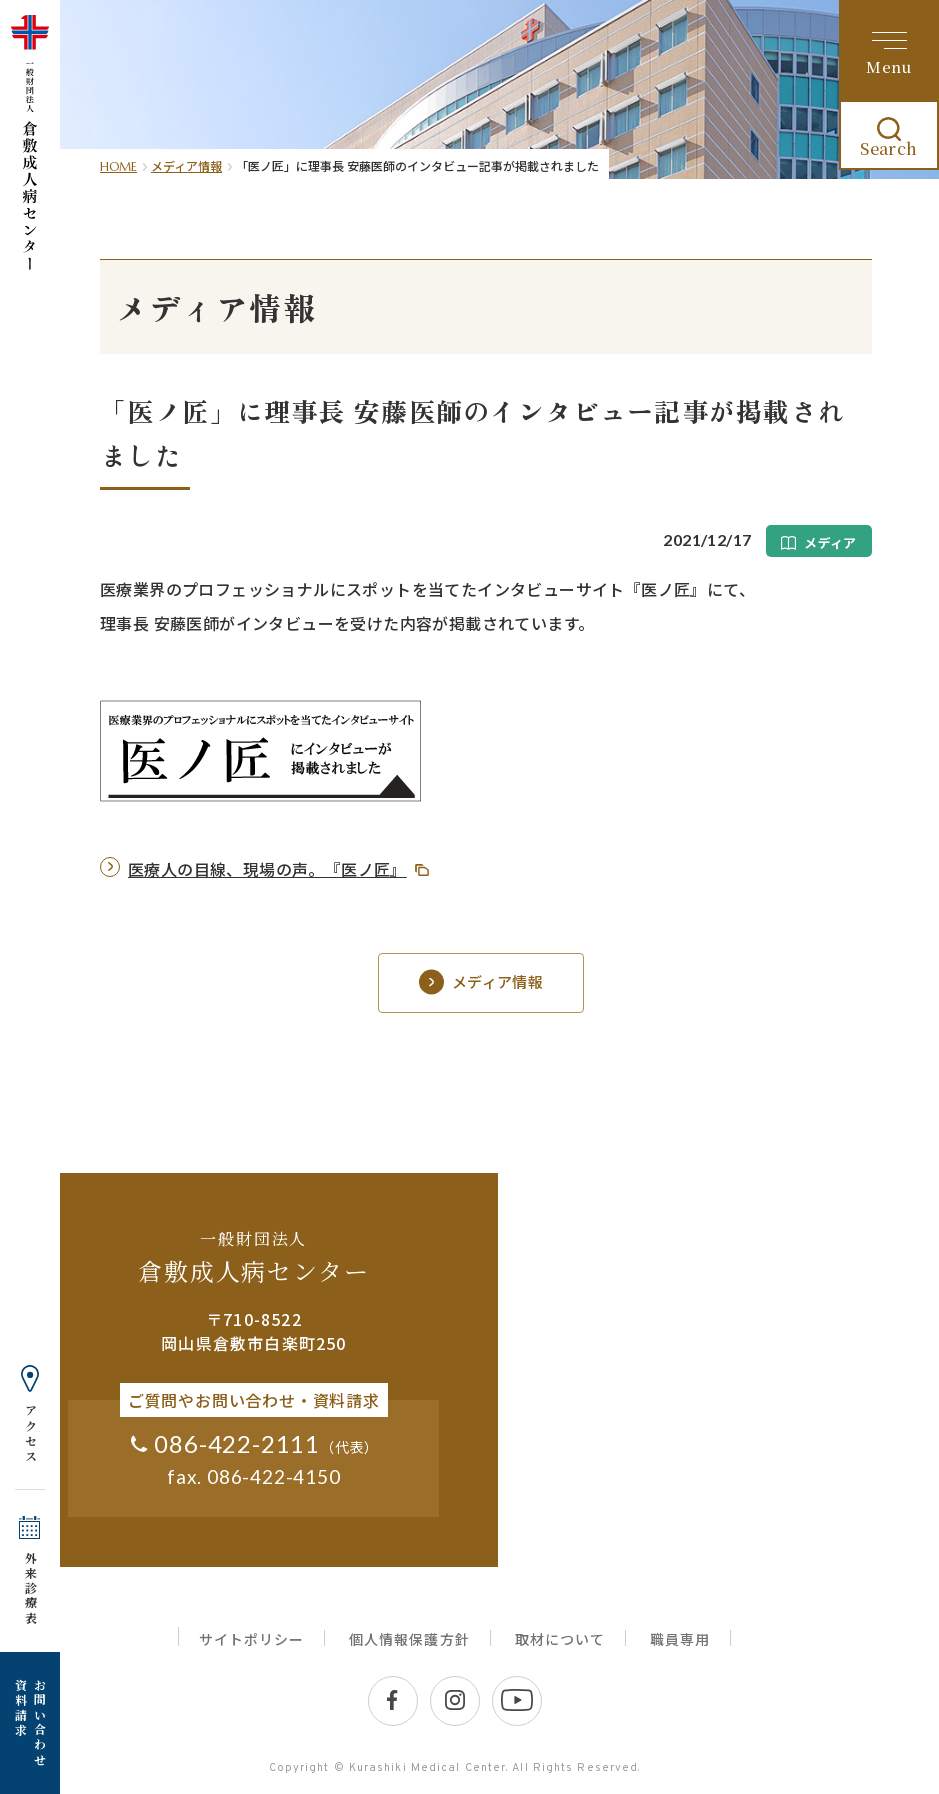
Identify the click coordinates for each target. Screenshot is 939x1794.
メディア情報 (186, 165)
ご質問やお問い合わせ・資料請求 (254, 1400)
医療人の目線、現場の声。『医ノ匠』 (267, 869)
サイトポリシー (251, 1639)
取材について (560, 1639)
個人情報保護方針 (409, 1639)
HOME (118, 166)
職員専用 (680, 1639)
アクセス (30, 1434)
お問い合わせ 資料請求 (30, 1723)
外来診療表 (30, 1588)
